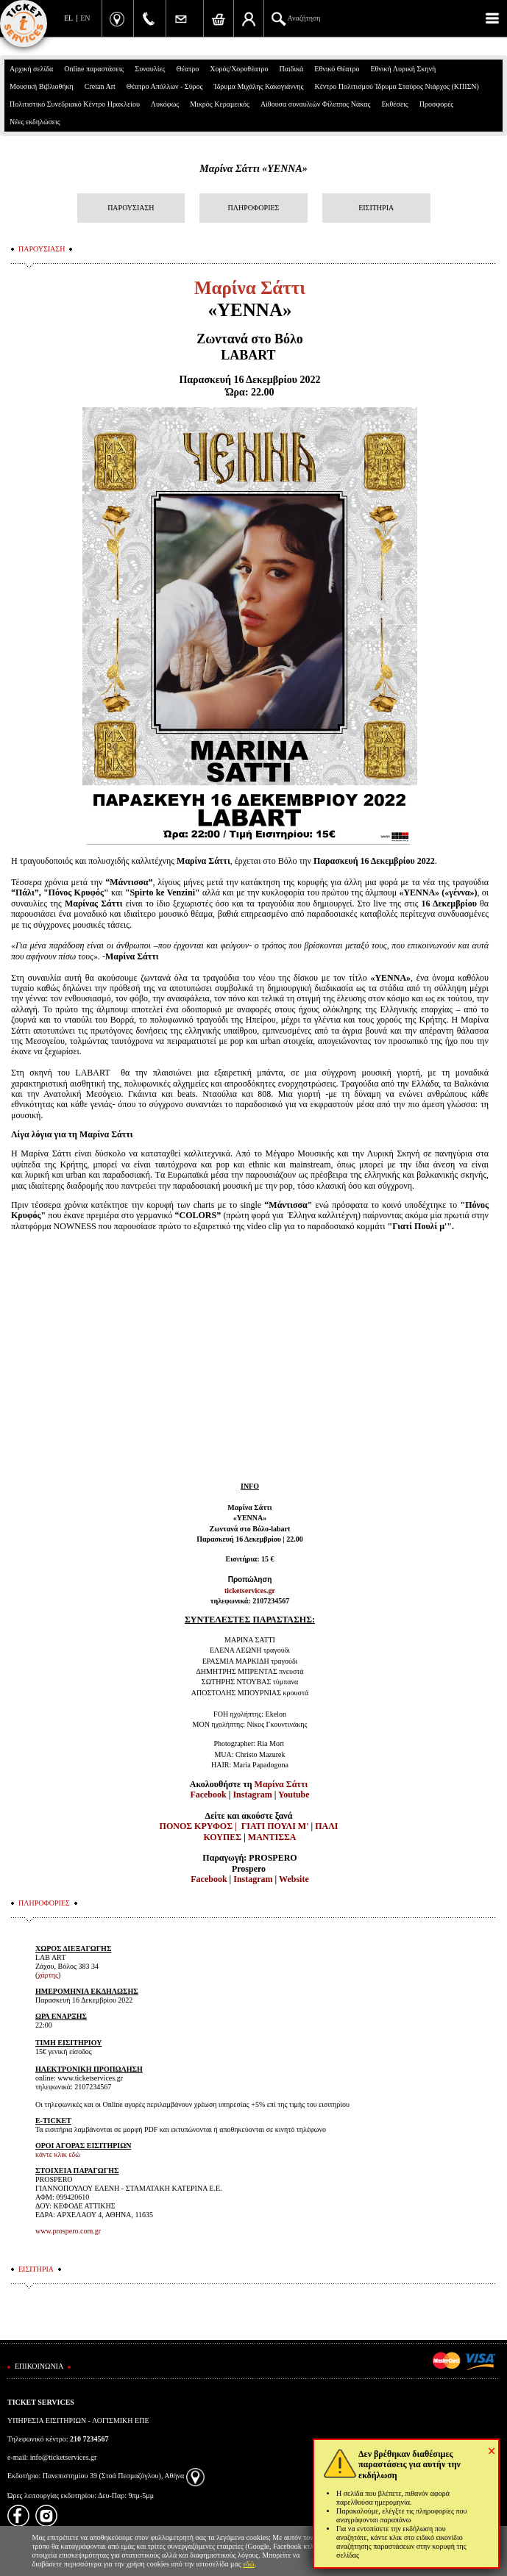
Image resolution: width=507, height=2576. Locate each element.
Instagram (252, 1794)
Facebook (208, 1794)
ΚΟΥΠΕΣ (222, 1837)
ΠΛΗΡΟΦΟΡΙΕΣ (254, 208)
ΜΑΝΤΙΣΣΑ (272, 1837)
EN (85, 18)
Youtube (294, 1794)
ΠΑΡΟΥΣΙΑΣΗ (130, 208)
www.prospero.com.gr (68, 2231)
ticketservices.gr (249, 1590)
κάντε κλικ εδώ (57, 2154)
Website (294, 1879)
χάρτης (48, 1975)
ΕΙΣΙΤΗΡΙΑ (376, 208)
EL (68, 18)
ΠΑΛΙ (326, 1826)
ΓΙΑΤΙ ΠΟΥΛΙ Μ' (275, 1826)
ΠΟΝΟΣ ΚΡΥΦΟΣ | (199, 1826)
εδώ (249, 2564)
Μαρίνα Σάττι (283, 1784)
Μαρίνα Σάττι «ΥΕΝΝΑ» (253, 168)
